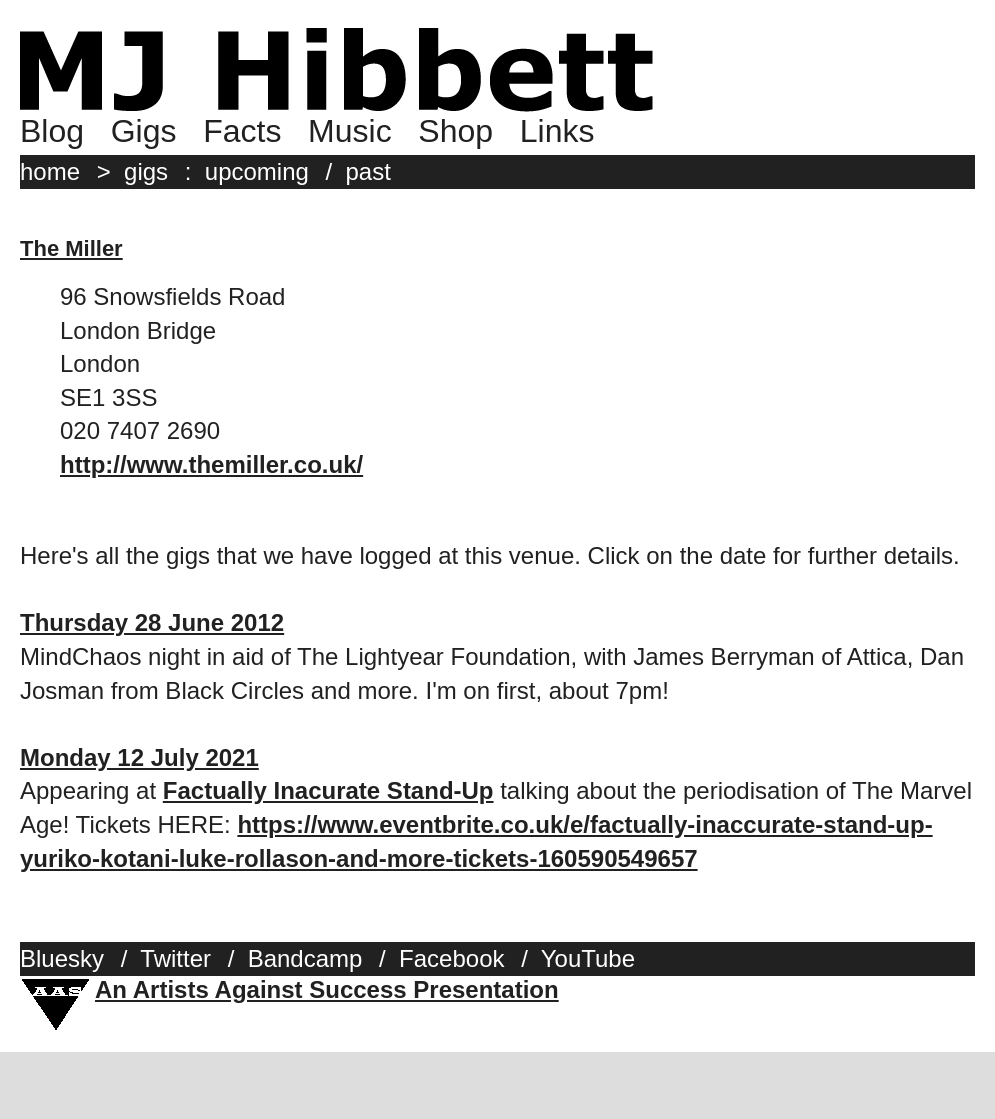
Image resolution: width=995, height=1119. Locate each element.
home (50, 171)
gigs (146, 171)
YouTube (588, 958)
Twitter (175, 958)
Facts (242, 131)
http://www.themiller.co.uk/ (211, 464)
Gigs (144, 131)
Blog (52, 131)
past (368, 171)
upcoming (257, 171)
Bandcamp (305, 958)
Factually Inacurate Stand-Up (328, 790)
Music (350, 131)
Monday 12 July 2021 (139, 757)
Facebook (451, 958)
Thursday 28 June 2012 (152, 622)
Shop (455, 131)
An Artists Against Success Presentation (327, 989)
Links (557, 131)
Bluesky (62, 958)
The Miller (71, 248)
